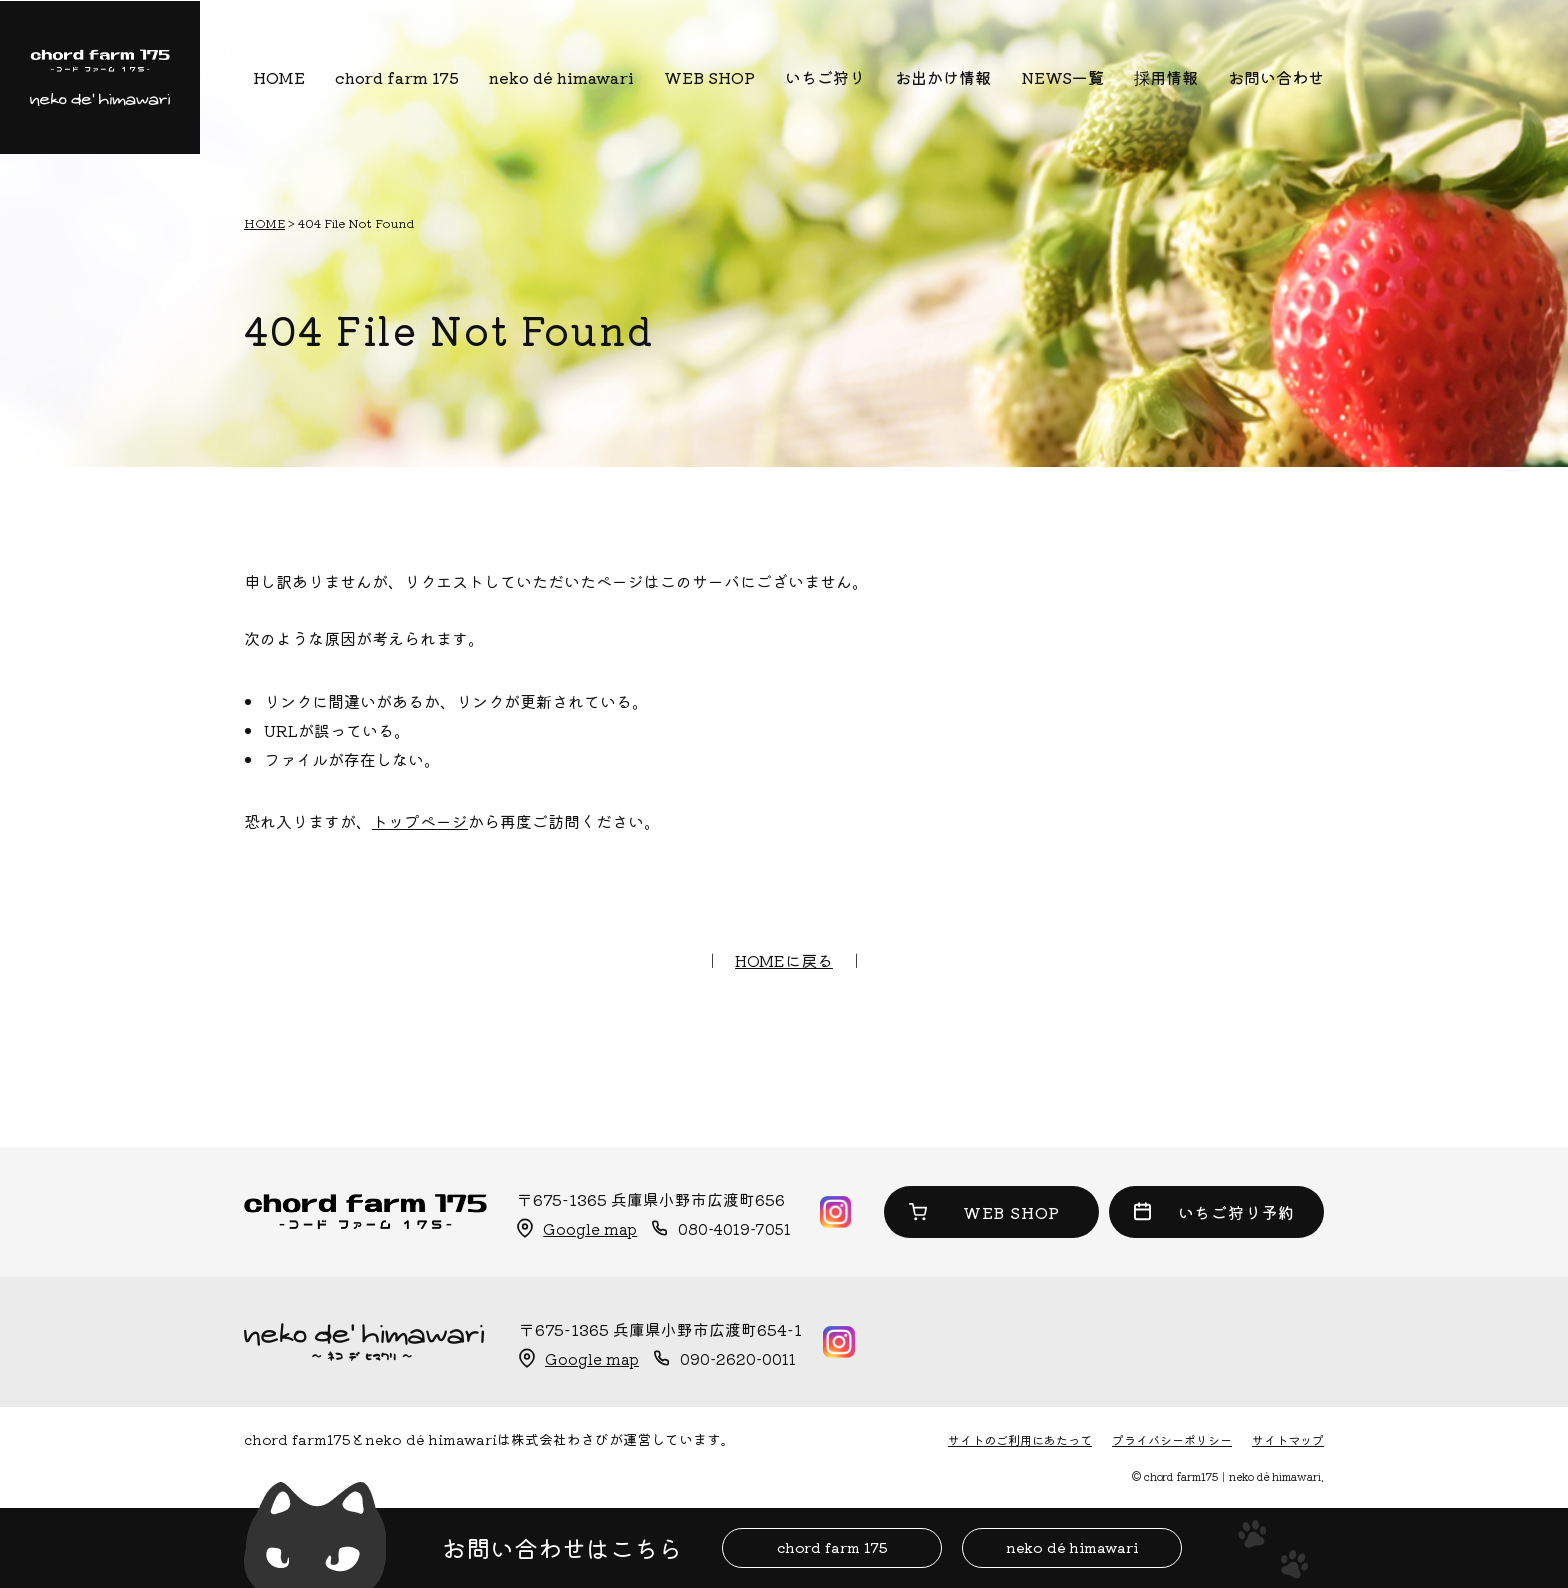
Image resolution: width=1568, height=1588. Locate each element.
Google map (590, 1228)
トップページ (420, 821)
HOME (279, 77)
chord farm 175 (397, 77)
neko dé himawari (561, 77)
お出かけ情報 (943, 77)
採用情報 (1166, 77)
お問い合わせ (1276, 77)
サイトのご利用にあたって (1020, 1439)
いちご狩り (825, 77)
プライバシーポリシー (1172, 1439)
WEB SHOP (709, 77)
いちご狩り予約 (1237, 1212)
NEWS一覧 (1062, 77)
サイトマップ (1288, 1439)
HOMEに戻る (784, 960)
